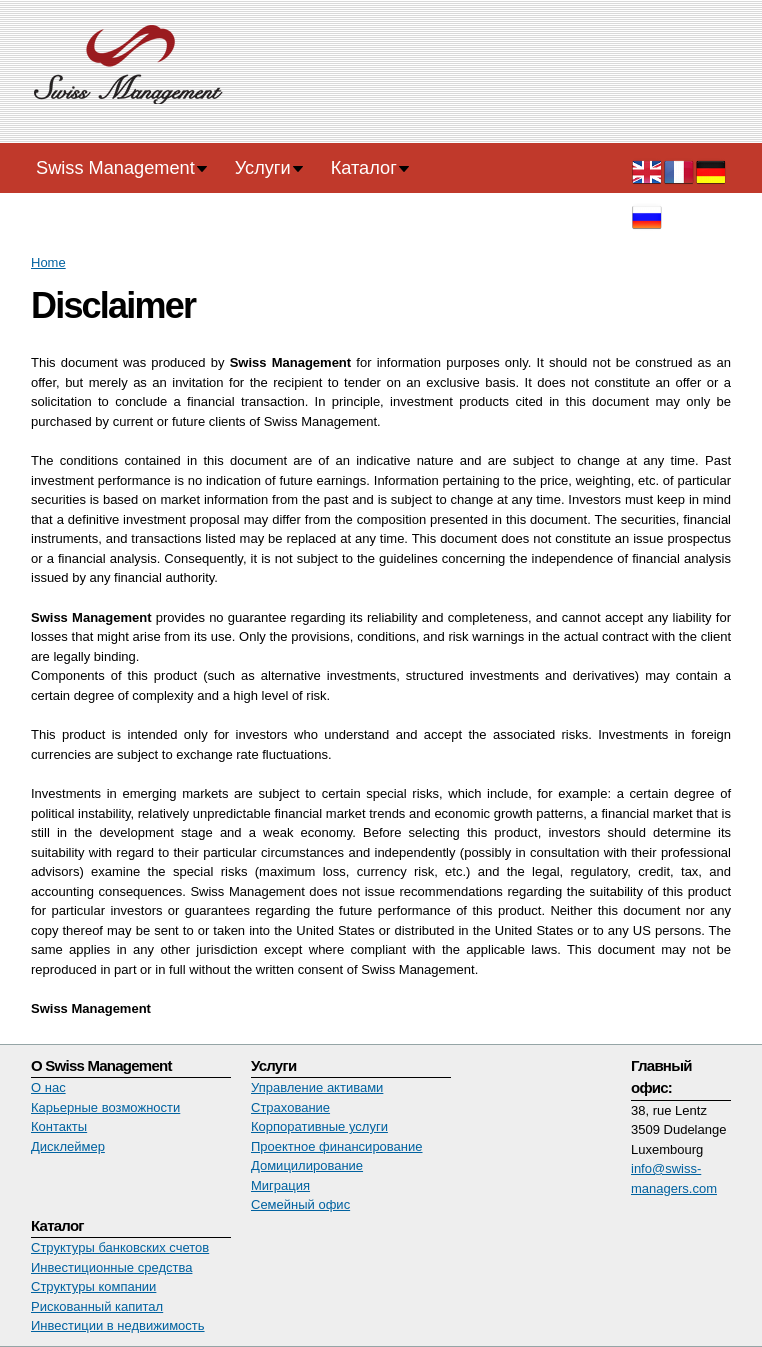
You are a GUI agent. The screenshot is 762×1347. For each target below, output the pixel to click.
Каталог (364, 168)
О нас (48, 1087)
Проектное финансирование (337, 1146)
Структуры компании (93, 1286)
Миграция (280, 1185)
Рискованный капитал (97, 1306)
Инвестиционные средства (111, 1267)
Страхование (290, 1107)
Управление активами (317, 1087)
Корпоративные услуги (319, 1126)
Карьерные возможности (105, 1107)
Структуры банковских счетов (120, 1247)
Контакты (59, 1126)
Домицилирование (307, 1165)
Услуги (263, 168)
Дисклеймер (68, 1146)
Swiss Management (115, 168)
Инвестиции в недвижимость (118, 1325)
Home (48, 262)
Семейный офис (300, 1204)
